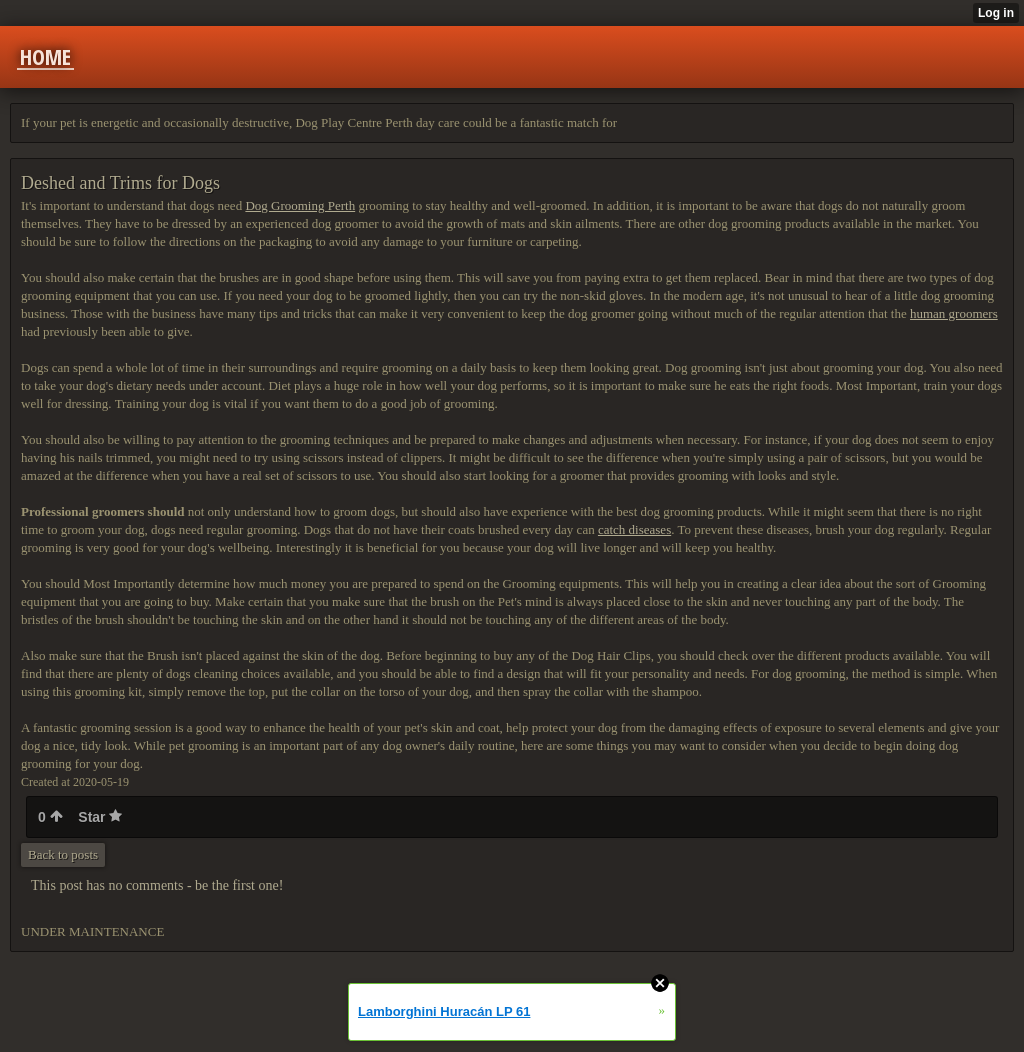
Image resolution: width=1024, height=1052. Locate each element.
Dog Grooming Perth (300, 205)
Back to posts (63, 854)
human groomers (954, 313)
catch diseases (634, 529)
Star (100, 817)
